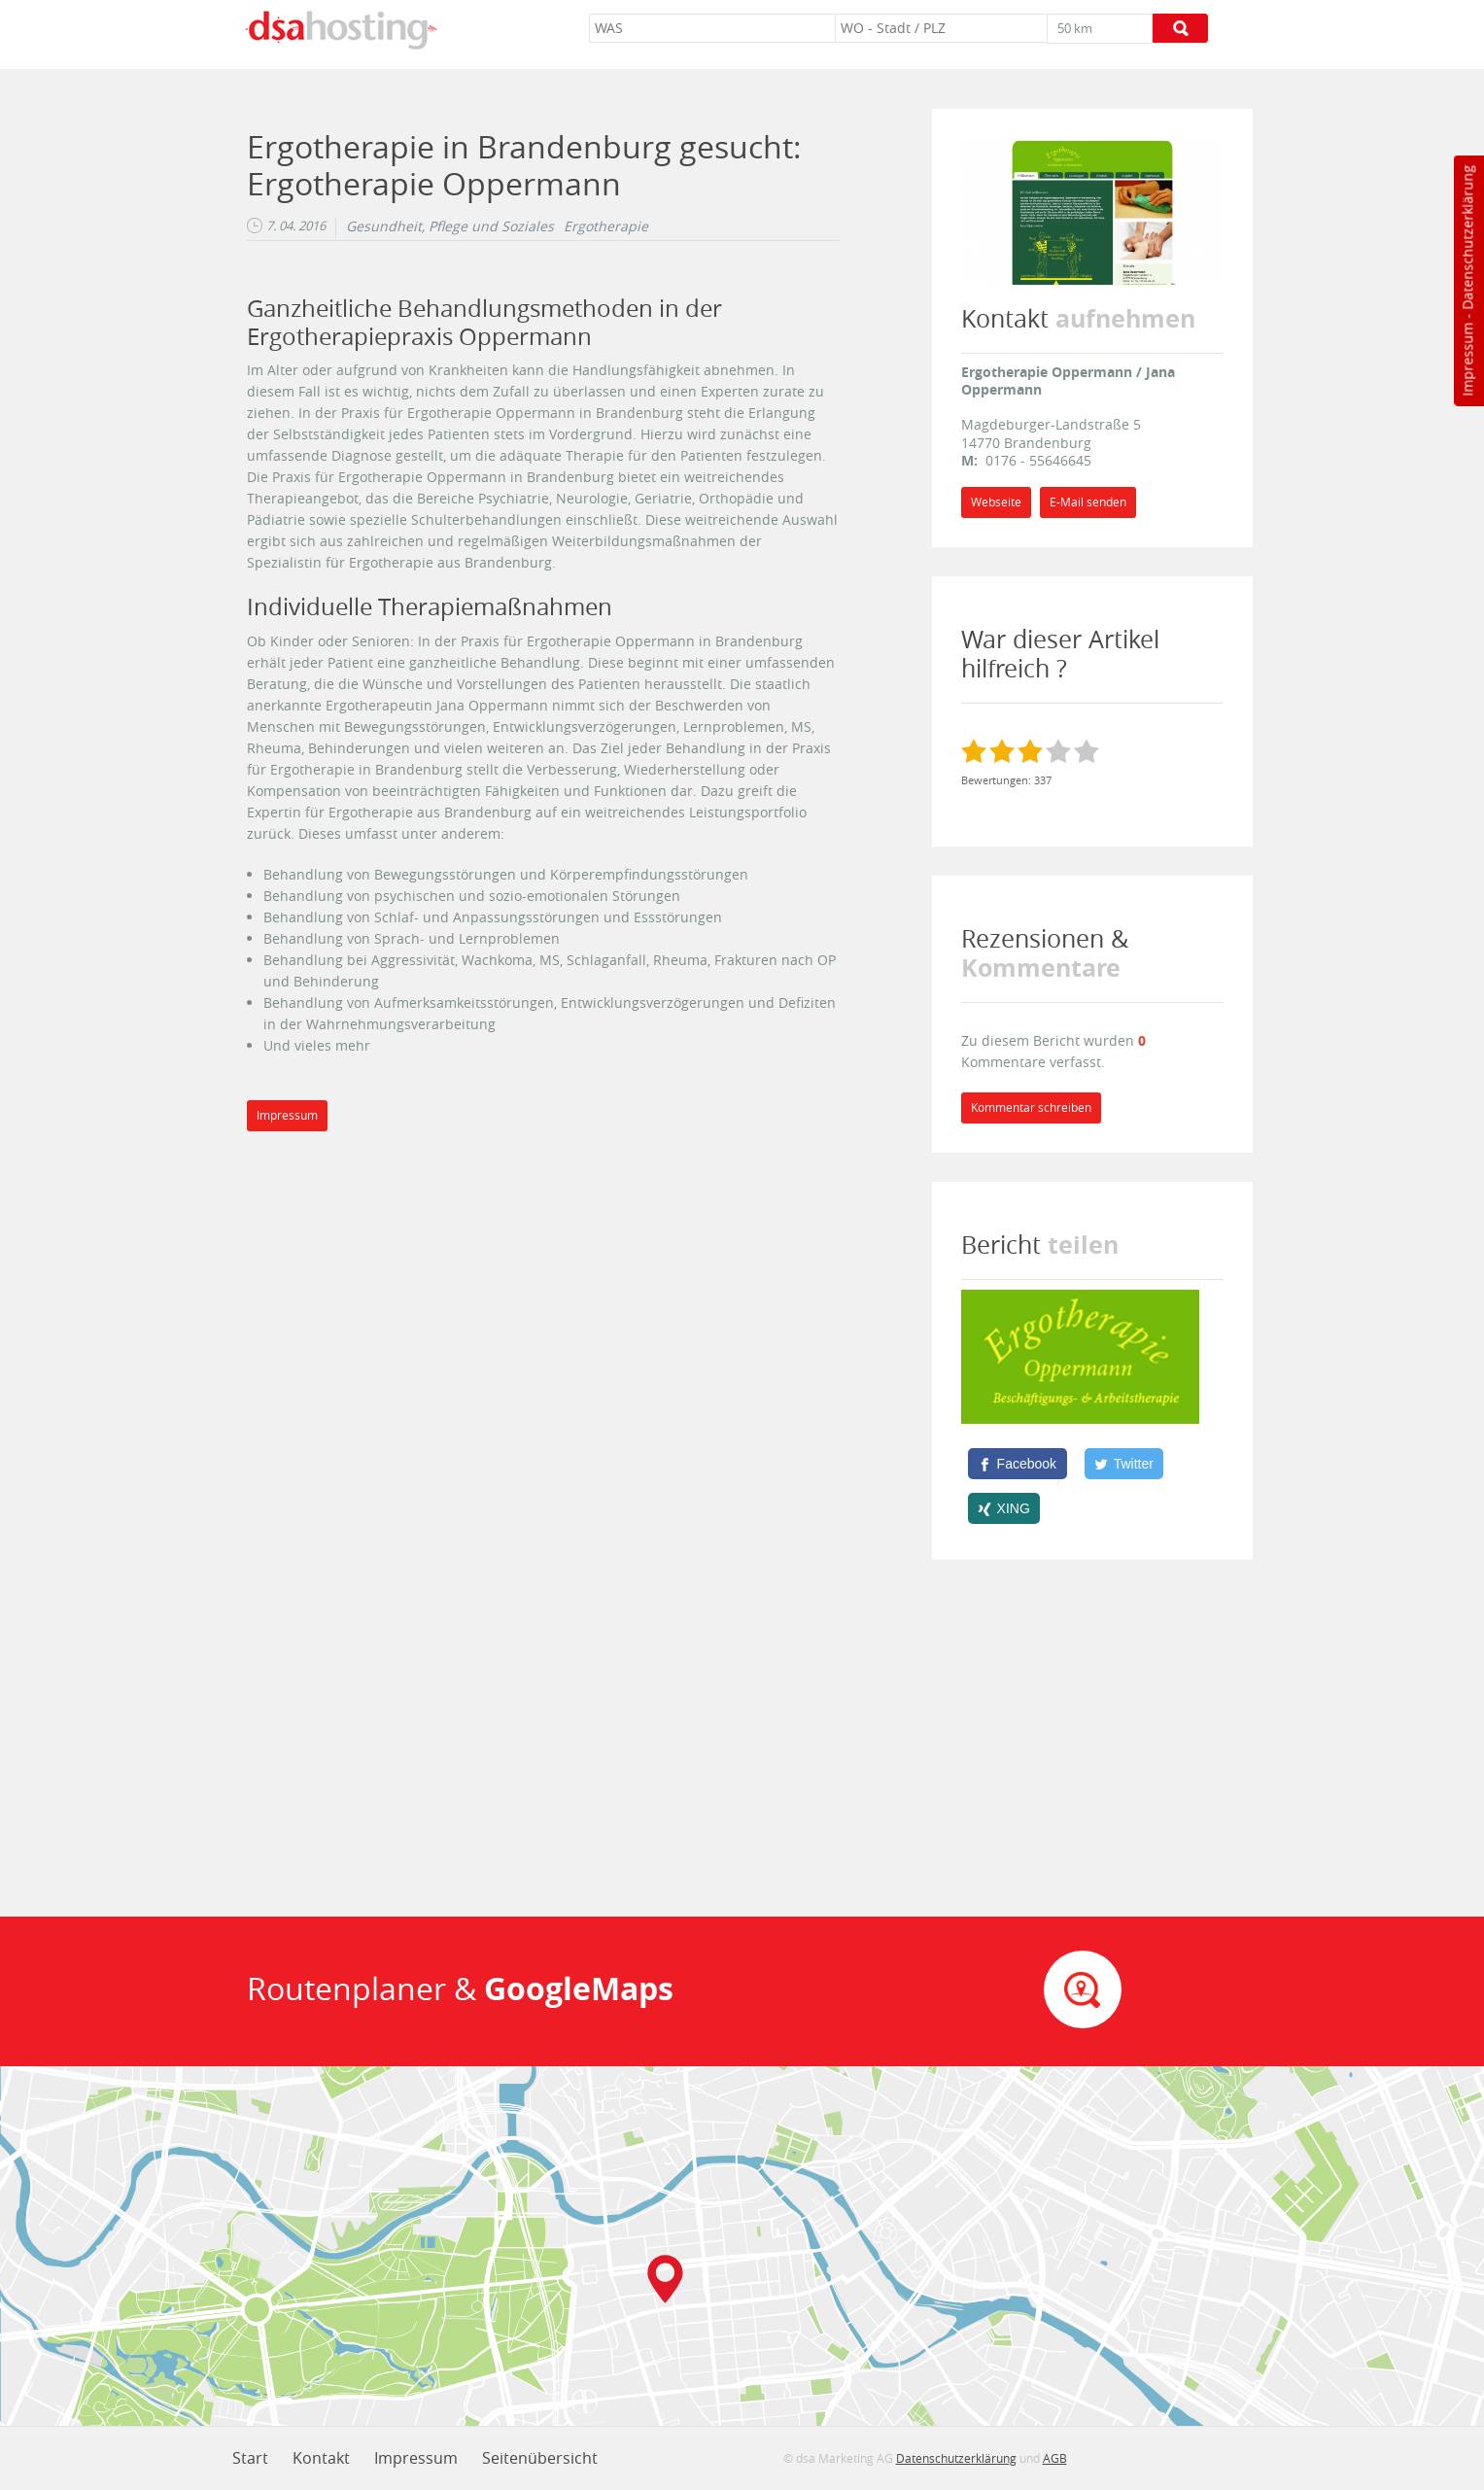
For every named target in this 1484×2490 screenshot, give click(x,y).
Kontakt (321, 2458)
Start (250, 2458)
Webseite (996, 502)
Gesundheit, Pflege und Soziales (450, 226)
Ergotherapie (606, 226)
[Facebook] (1017, 1463)
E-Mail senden (1088, 502)
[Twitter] (1124, 1463)
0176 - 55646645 (1038, 460)
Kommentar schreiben (1031, 1107)
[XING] (1004, 1508)
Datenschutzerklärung (1467, 237)
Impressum (1467, 360)
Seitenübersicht (540, 2458)
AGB (1055, 2458)
